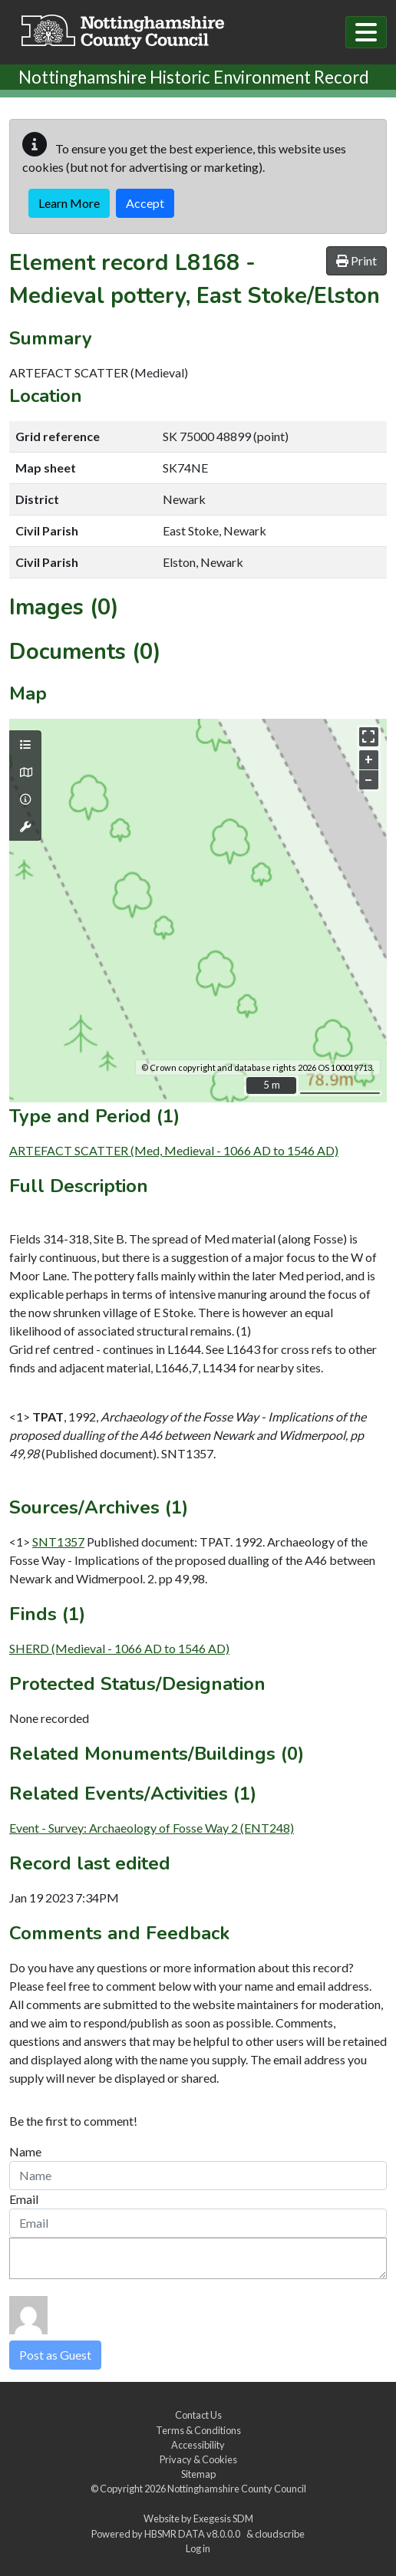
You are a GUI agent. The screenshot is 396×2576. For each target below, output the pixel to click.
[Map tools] (25, 827)
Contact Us (198, 2415)
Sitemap (198, 2474)
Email (23, 2199)
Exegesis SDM (223, 2518)
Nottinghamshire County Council (236, 2488)
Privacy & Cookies (198, 2459)
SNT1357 (58, 1541)
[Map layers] (25, 745)
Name (25, 2151)
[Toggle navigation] (366, 32)
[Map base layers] (25, 772)
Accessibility (198, 2445)
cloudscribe (280, 2534)
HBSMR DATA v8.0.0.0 (193, 2534)
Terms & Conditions (198, 2430)
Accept (145, 203)
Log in (198, 2548)
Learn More (69, 203)
